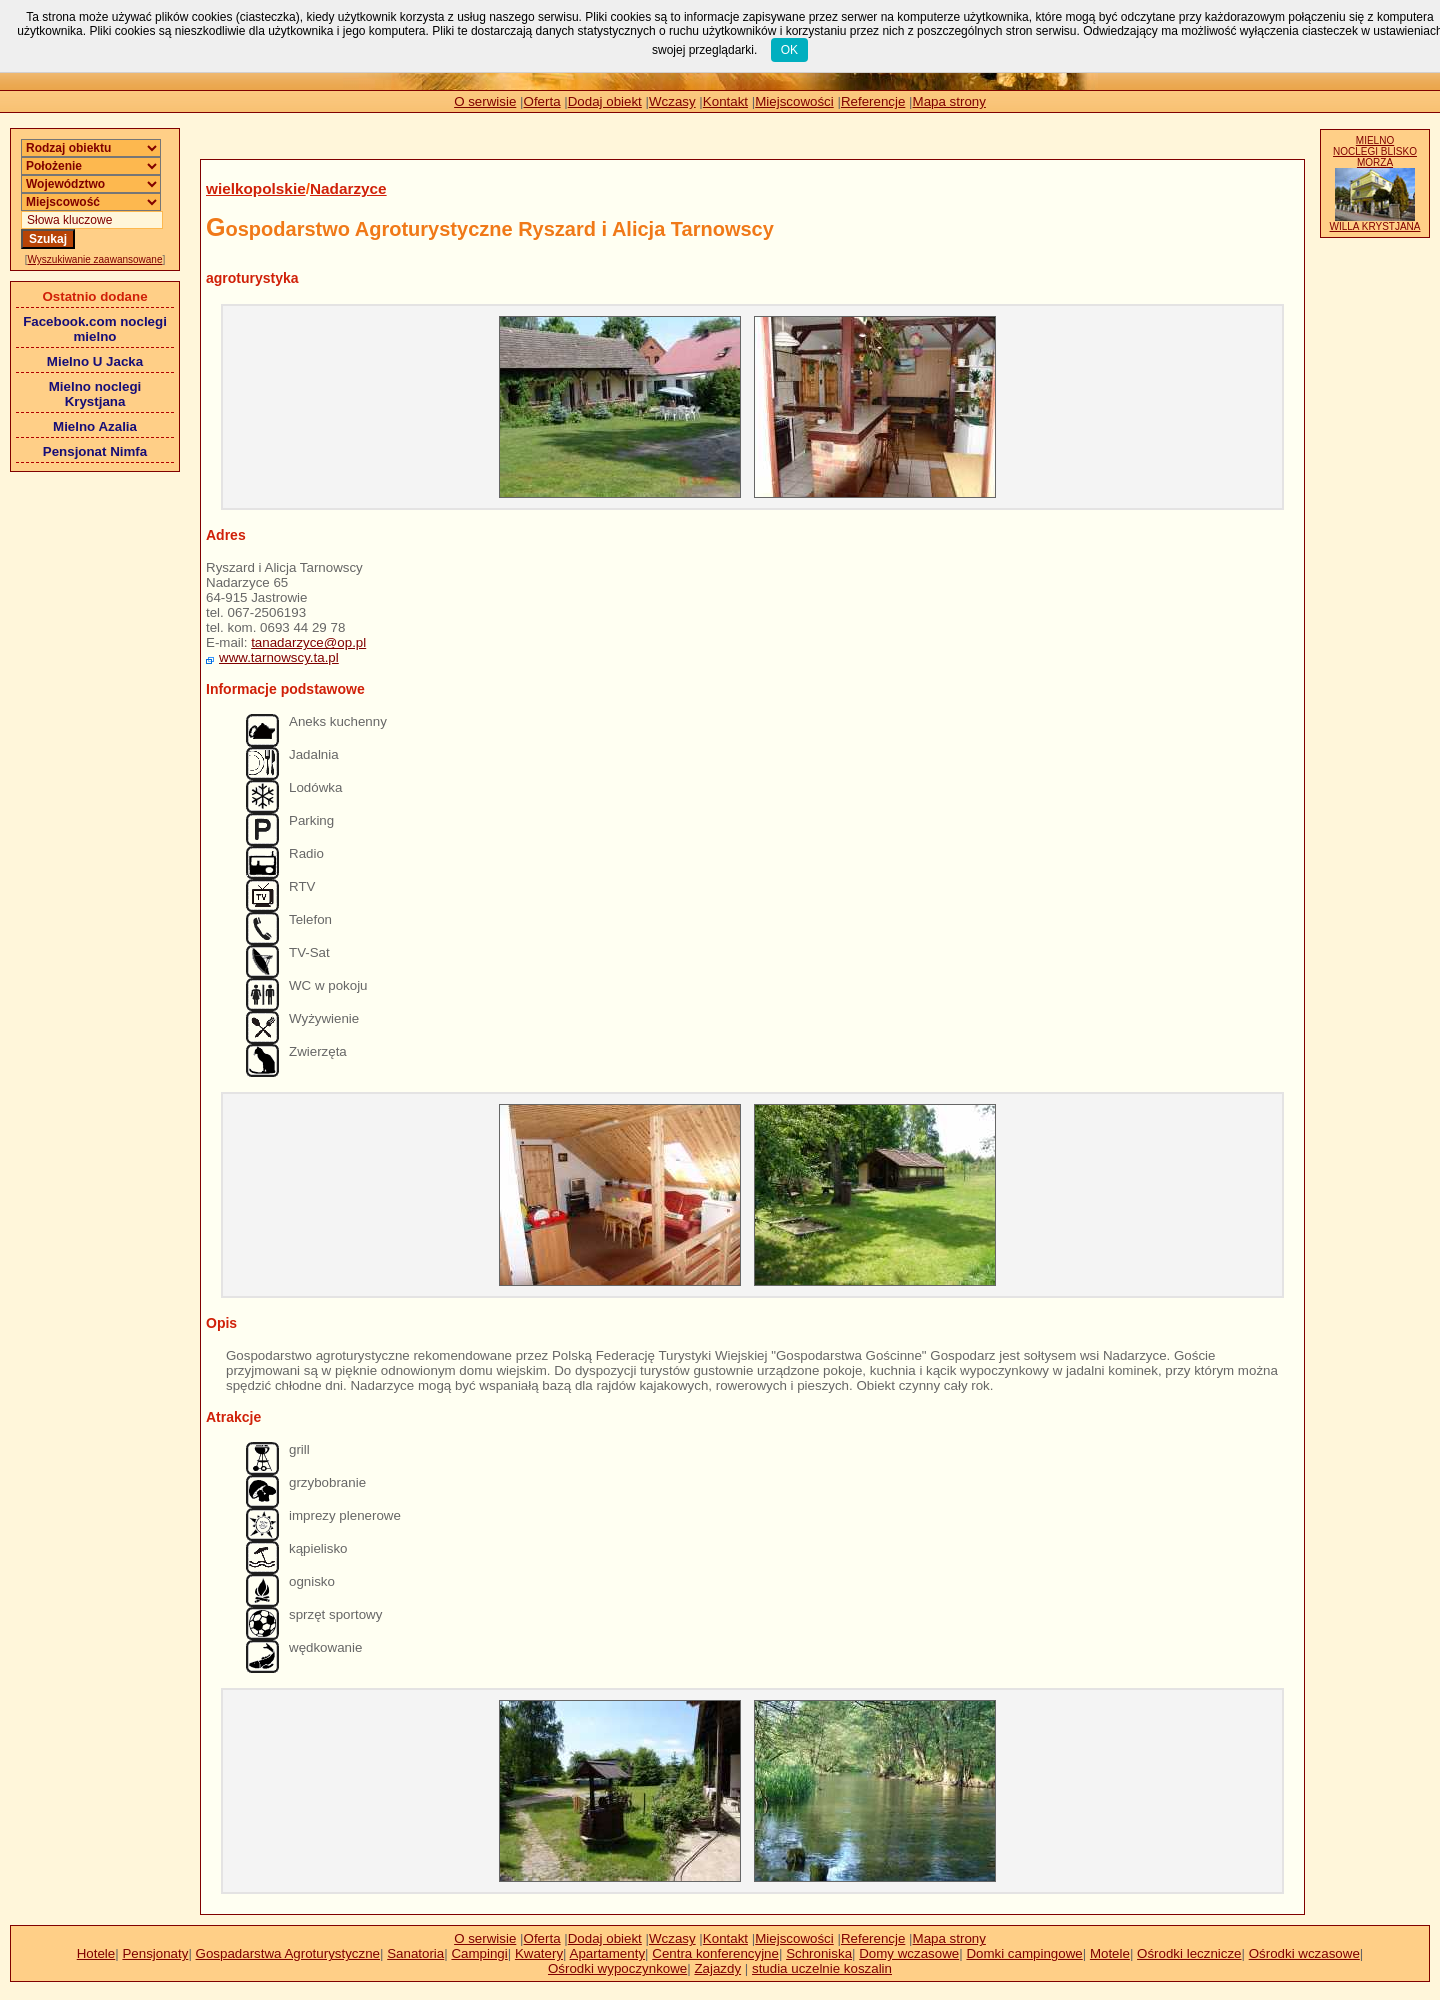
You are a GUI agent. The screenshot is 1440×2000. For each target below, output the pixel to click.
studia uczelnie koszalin (822, 1968)
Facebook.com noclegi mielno (95, 329)
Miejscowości (794, 101)
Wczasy (672, 101)
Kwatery (539, 1953)
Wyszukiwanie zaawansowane (95, 259)
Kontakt (725, 101)
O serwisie (485, 101)
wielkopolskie (256, 188)
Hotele (96, 1953)
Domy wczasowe (909, 1953)
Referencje (873, 101)
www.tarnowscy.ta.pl (279, 657)
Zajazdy (717, 1968)
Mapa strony (949, 101)
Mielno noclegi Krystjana (95, 394)
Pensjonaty (155, 1953)
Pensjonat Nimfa (95, 451)
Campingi (479, 1953)
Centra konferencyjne (715, 1953)
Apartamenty (608, 1953)
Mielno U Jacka (95, 361)
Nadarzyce (348, 188)
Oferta (542, 101)
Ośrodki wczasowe (1304, 1953)
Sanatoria (415, 1953)
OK (789, 50)
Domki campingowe (1024, 1953)
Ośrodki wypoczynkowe (617, 1968)
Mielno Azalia (95, 426)
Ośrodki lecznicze (1189, 1953)
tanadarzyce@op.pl (308, 642)
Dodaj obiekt (605, 101)
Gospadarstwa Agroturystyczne (288, 1953)
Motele (1110, 1953)
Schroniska (819, 1953)
